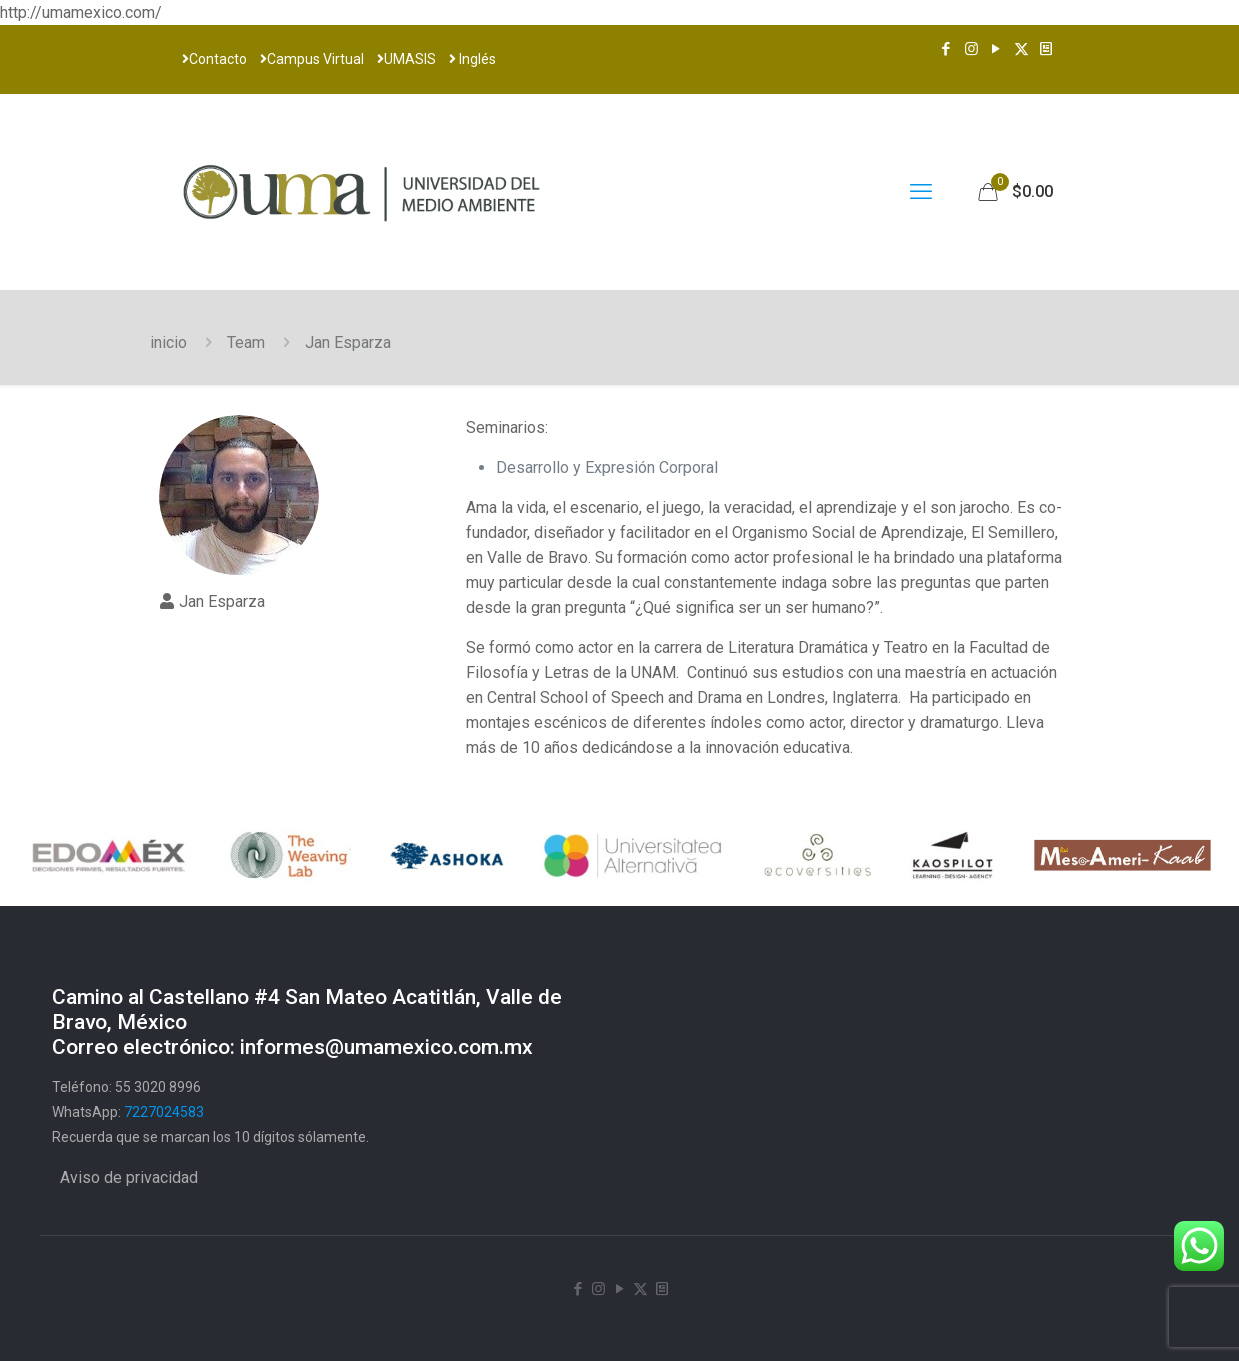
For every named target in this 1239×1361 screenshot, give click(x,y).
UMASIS (406, 59)
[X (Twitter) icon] (1021, 49)
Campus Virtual (312, 59)
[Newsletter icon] (1046, 49)
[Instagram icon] (971, 49)
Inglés (472, 59)
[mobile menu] (921, 192)
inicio (168, 342)
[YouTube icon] (996, 49)
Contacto (214, 59)
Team (246, 342)
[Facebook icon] (946, 49)
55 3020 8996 (158, 1087)
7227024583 (164, 1112)
